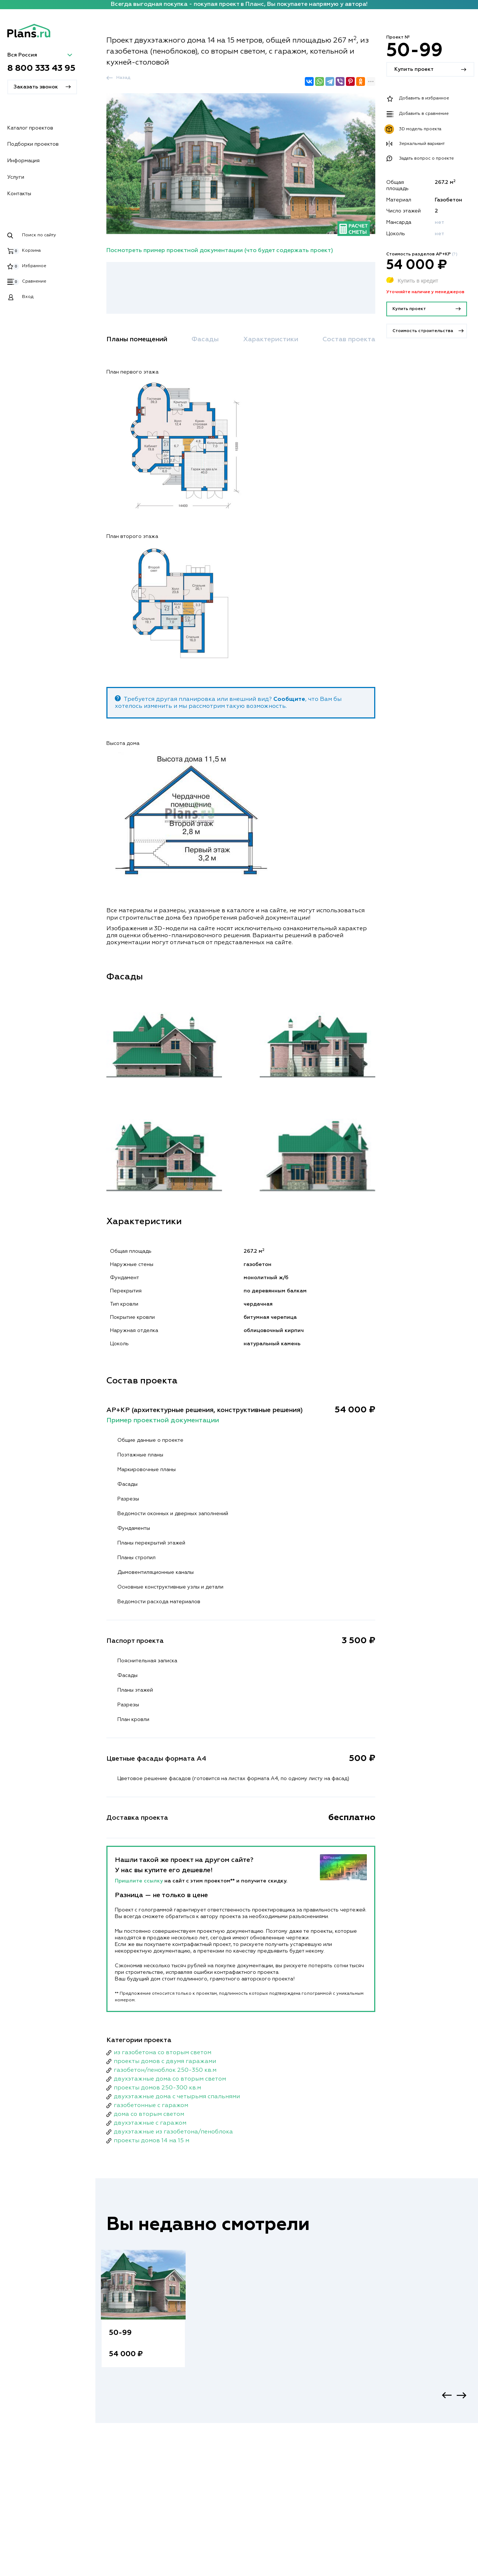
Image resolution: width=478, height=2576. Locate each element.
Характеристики (270, 339)
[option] (143, 2316)
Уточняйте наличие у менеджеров (425, 292)
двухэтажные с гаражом (150, 2123)
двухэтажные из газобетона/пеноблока (173, 2132)
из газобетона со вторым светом (162, 2053)
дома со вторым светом (149, 2114)
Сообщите (289, 699)
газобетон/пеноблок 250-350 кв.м (165, 2070)
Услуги (15, 177)
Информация (23, 160)
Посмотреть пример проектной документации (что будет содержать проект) (219, 251)
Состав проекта (348, 339)
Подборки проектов (33, 144)
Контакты (19, 193)
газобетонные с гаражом (151, 2106)
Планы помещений (136, 339)
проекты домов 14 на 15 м (151, 2141)
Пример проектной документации (162, 1420)
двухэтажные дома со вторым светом (170, 2079)
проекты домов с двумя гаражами (165, 2061)
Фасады (205, 339)
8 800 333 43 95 (41, 68)
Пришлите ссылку (139, 1881)
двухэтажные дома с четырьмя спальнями (177, 2097)
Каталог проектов (30, 128)
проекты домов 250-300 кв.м (157, 2088)
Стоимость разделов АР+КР (421, 254)
